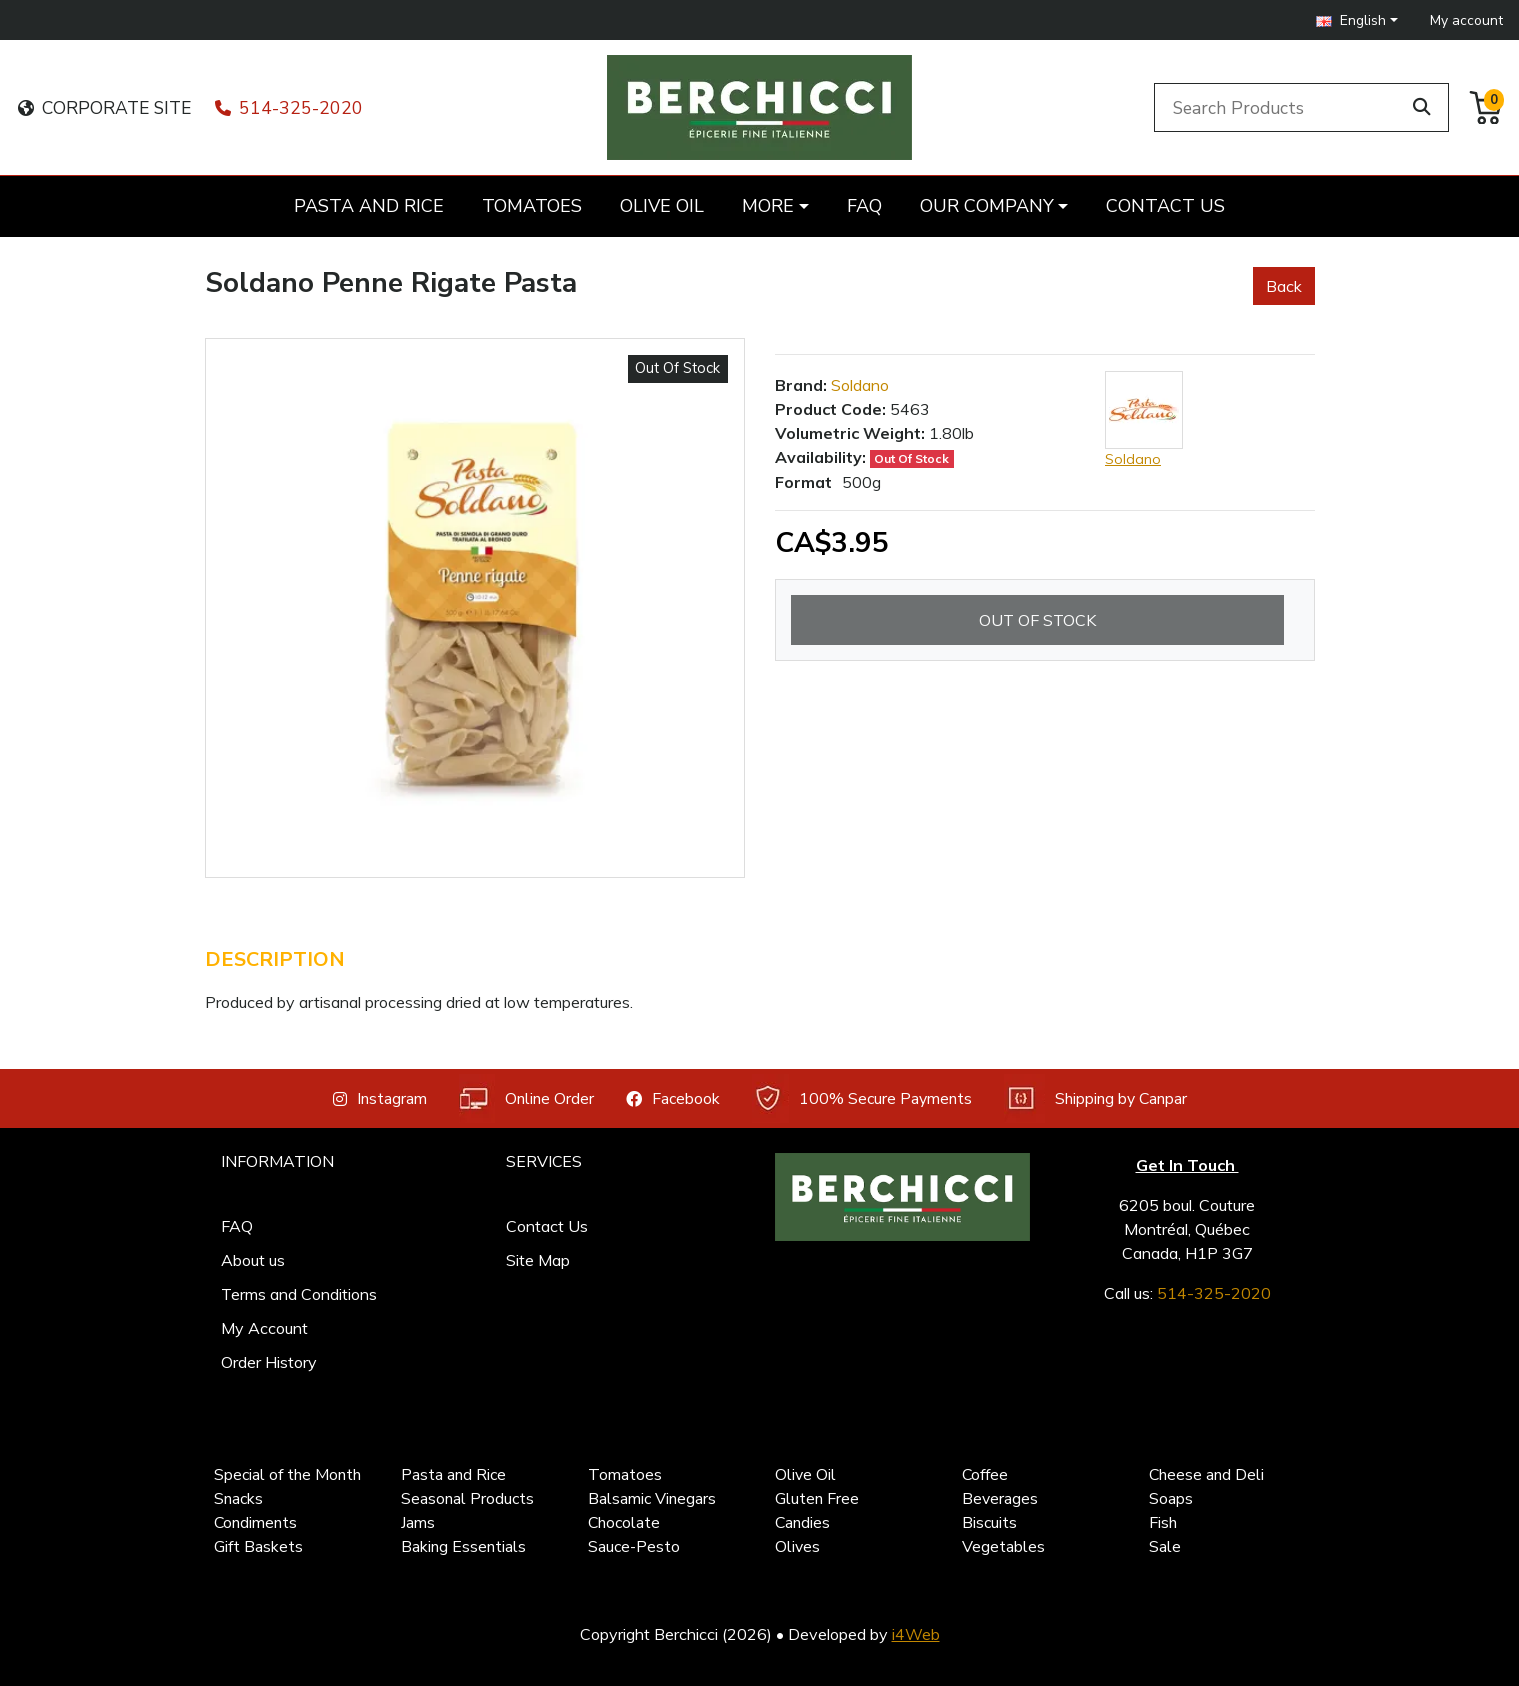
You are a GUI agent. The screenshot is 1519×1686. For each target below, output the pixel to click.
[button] (1357, 20)
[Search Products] (1281, 107)
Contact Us (547, 1226)
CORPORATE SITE (104, 108)
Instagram (380, 1099)
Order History (269, 1362)
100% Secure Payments (862, 1098)
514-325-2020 (289, 108)
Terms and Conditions (299, 1294)
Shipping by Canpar (1095, 1098)
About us (253, 1260)
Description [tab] (275, 959)
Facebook (673, 1099)
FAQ (237, 1226)
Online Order (526, 1098)
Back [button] (1284, 286)
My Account (264, 1328)
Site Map (538, 1260)
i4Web (916, 1634)
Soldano (860, 385)
